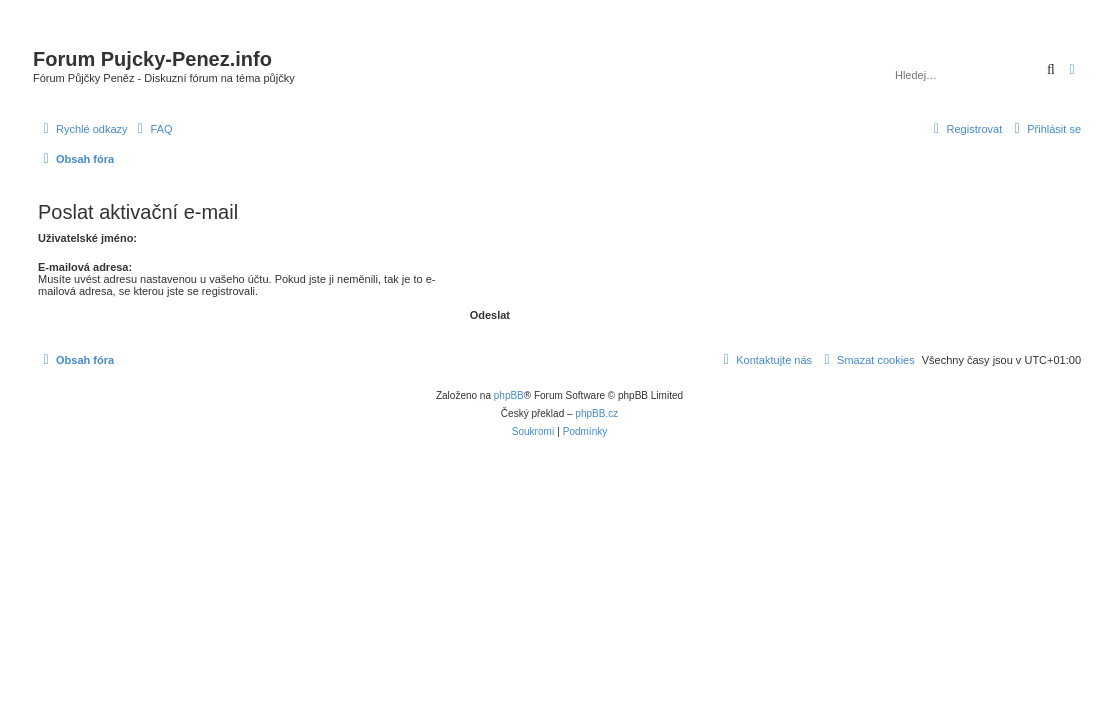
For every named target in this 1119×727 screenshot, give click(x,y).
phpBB (509, 395)
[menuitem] (153, 129)
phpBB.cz (596, 413)
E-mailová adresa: (85, 267)
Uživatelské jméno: (87, 238)
